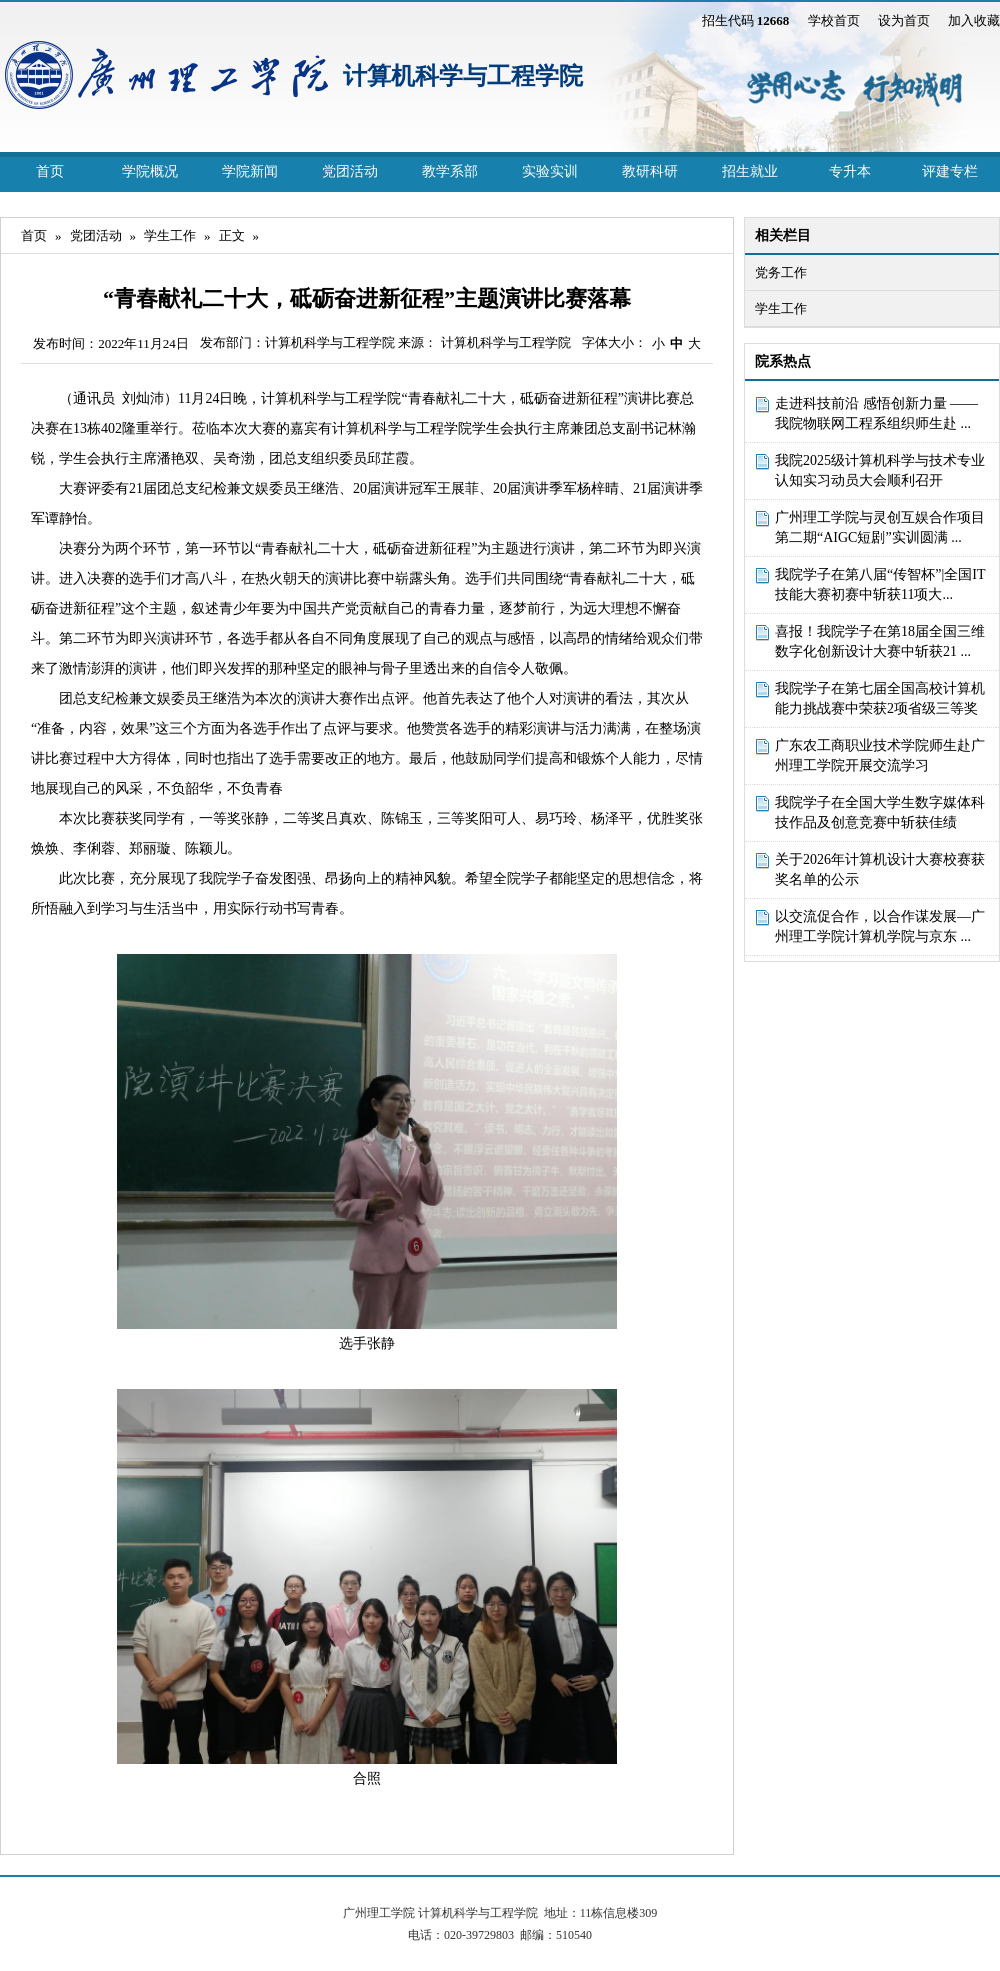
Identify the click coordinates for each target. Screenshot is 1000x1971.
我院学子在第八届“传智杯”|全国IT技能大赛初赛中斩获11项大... (880, 584)
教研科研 (650, 171)
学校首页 (834, 20)
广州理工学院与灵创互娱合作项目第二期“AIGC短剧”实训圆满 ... (880, 527)
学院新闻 (250, 171)
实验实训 (550, 171)
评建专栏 (950, 171)
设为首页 (904, 20)
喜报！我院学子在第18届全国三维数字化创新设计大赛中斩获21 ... (880, 641)
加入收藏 (974, 20)
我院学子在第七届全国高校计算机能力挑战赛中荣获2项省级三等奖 (880, 698)
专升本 (850, 171)
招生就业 (750, 171)
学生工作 (170, 235)
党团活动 (350, 171)
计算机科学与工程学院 (463, 76)
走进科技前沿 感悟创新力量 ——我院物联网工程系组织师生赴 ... (876, 413)
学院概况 (150, 171)
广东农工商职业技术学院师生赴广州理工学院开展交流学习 (880, 755)
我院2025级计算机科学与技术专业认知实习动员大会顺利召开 (880, 470)
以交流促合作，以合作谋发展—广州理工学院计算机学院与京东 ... (880, 926)
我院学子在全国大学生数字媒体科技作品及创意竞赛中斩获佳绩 (880, 812)
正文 (232, 235)
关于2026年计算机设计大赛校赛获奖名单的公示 (880, 869)
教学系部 (450, 171)
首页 (50, 171)
